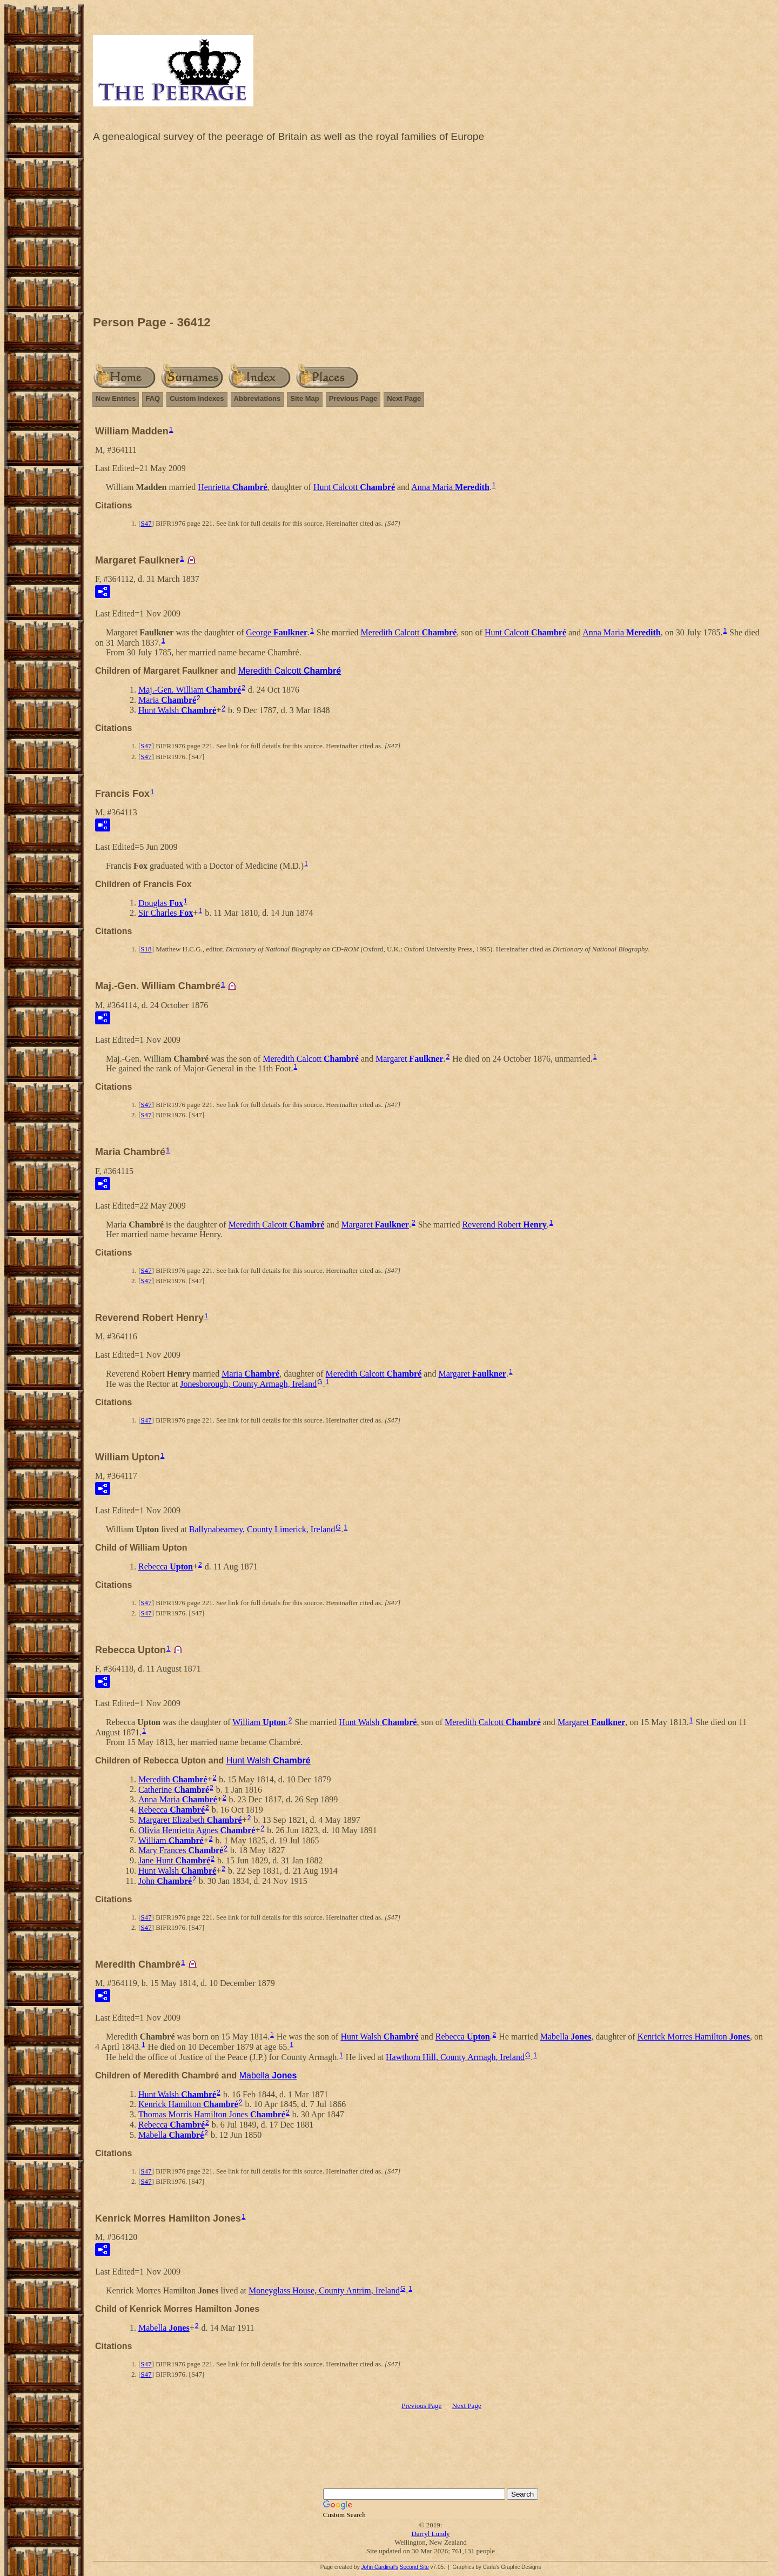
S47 (145, 523)
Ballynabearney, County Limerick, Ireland (262, 1529)
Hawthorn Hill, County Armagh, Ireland (455, 2057)
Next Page (404, 398)
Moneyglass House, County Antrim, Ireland (324, 2290)
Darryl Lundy (430, 2534)
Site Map (304, 398)
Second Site (414, 2567)
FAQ (152, 398)
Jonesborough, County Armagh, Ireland (248, 1383)
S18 (145, 949)
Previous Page (353, 398)
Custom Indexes (197, 398)
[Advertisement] (430, 231)
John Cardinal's (379, 2567)
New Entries (116, 398)
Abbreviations (257, 398)
